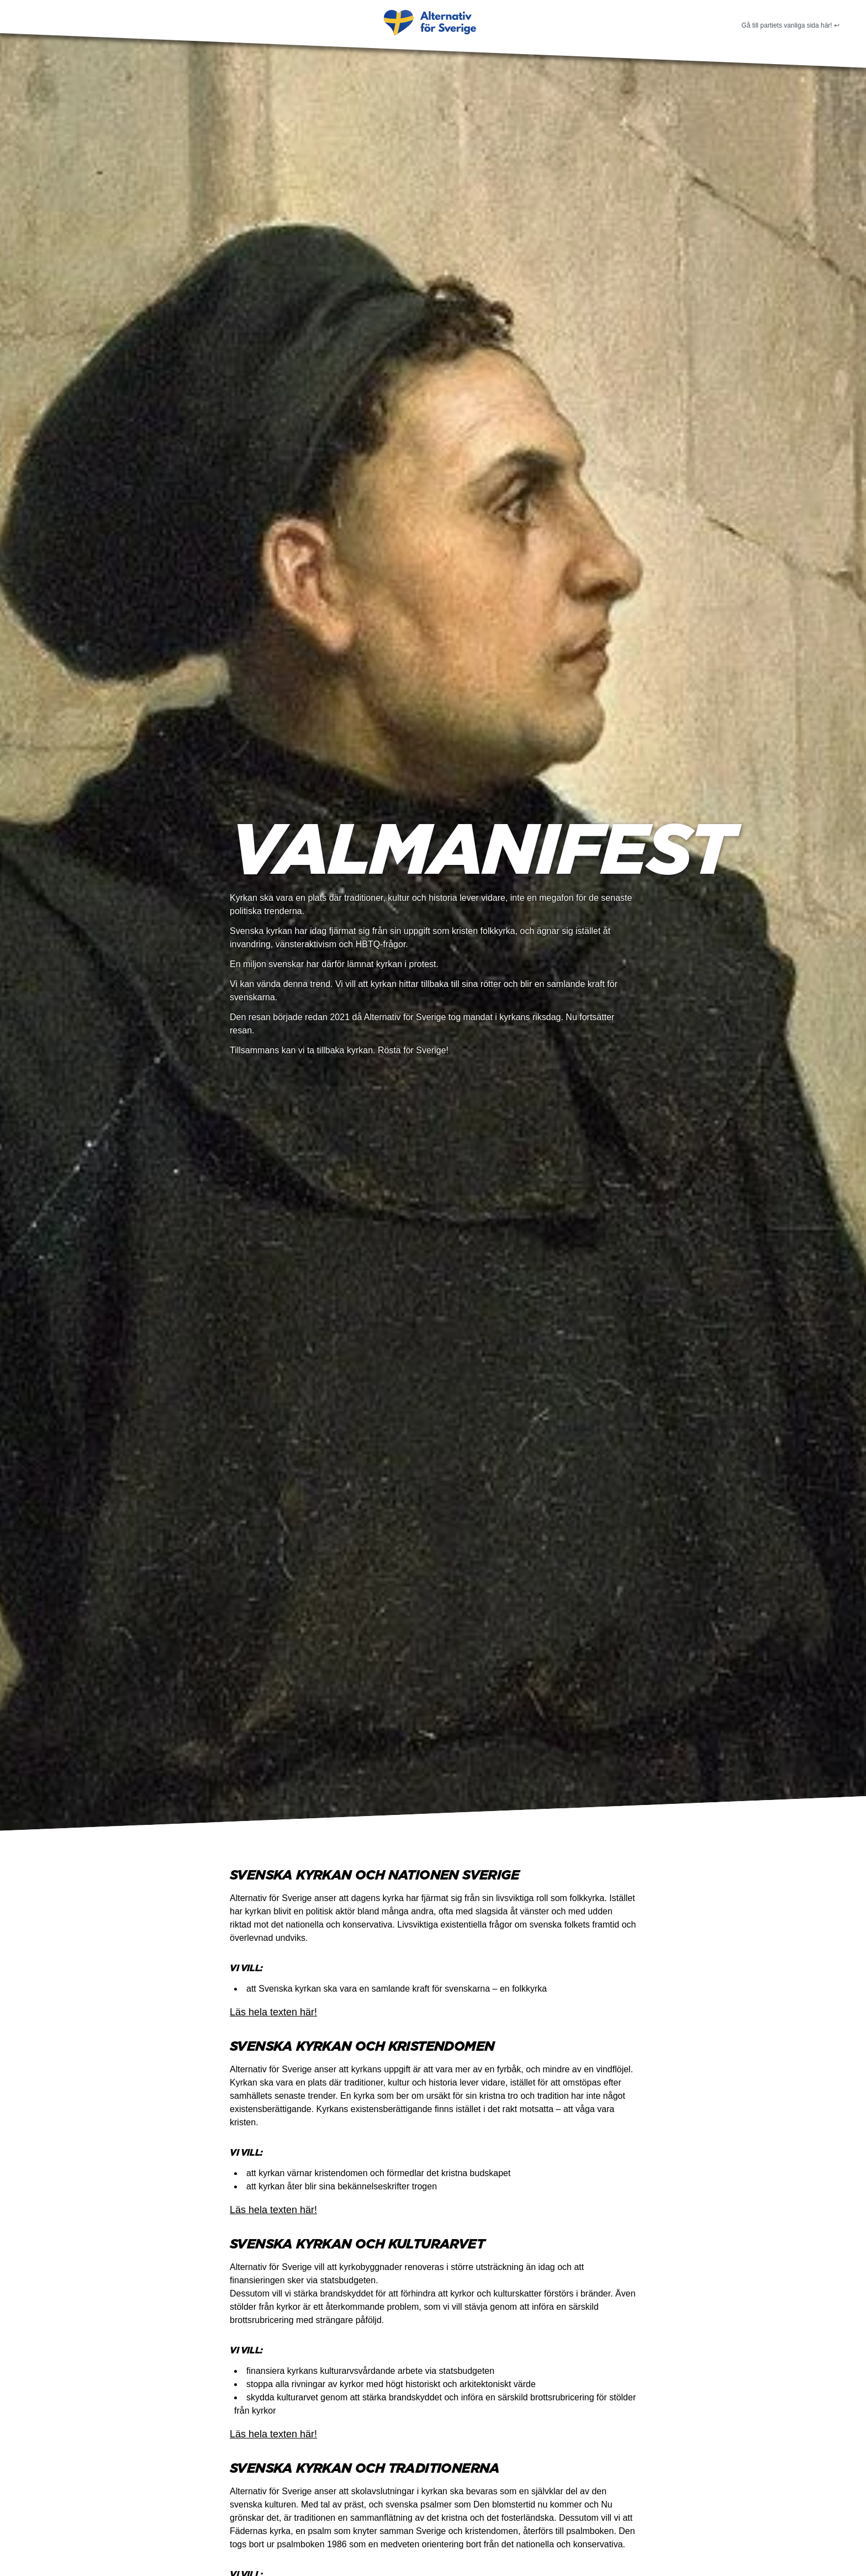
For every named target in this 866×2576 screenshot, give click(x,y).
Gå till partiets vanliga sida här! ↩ (790, 25)
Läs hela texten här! (273, 2012)
